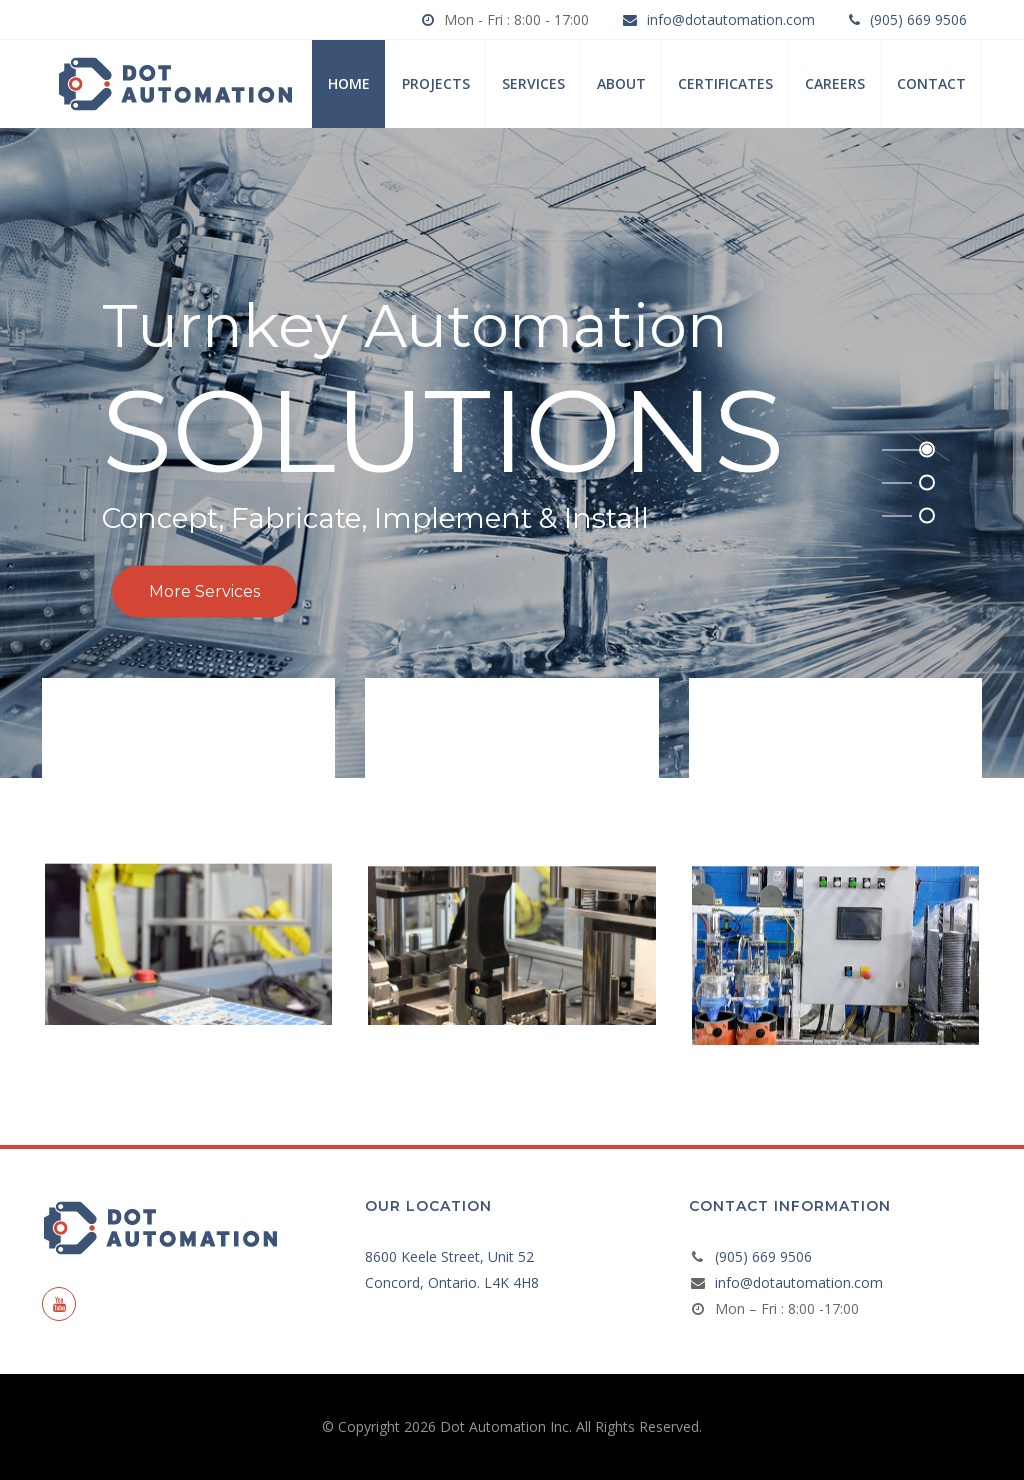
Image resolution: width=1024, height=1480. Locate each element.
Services (533, 83)
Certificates (725, 83)
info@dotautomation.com (731, 19)
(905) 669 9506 (918, 19)
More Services (204, 591)
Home (349, 83)
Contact (931, 83)
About (621, 83)
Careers (835, 83)
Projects (436, 83)
